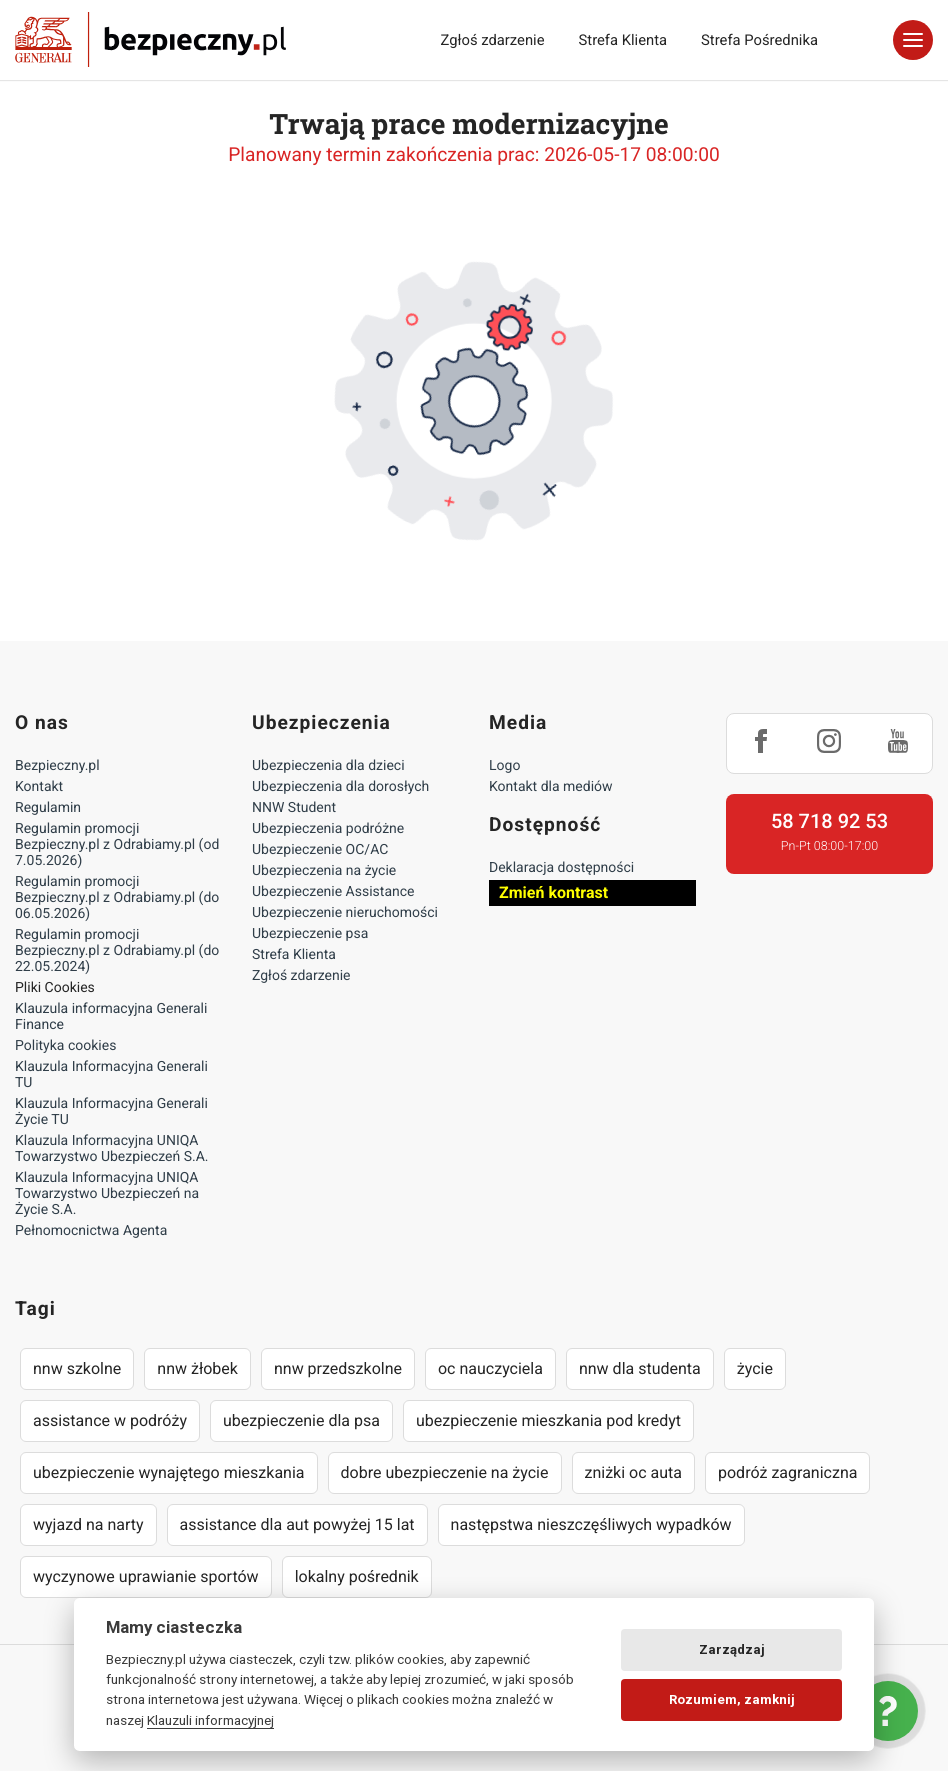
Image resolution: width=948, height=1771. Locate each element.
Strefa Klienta (623, 40)
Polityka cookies (65, 1046)
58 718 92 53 (829, 821)
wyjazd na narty (88, 1524)
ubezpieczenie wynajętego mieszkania (169, 1472)
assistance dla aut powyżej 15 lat (297, 1524)
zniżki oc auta (634, 1472)
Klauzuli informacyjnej (210, 1720)
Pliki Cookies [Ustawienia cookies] (55, 988)
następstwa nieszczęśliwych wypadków (591, 1524)
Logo (504, 766)
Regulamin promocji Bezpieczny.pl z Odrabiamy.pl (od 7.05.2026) (117, 845)
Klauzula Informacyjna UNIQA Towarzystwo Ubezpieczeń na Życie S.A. (107, 1194)
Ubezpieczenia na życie (324, 871)
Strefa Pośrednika (759, 40)
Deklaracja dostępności (561, 868)
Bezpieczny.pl (57, 766)
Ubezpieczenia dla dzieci (328, 766)
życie (755, 1368)
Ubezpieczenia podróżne (328, 829)
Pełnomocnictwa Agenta (91, 1231)
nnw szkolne (77, 1368)
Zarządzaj (732, 1649)
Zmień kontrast (553, 892)
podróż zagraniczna (787, 1472)
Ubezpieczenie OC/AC (320, 850)
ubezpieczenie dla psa (301, 1420)
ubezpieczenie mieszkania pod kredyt (548, 1420)
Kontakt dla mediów (551, 787)
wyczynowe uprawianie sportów (146, 1576)
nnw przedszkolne (338, 1368)
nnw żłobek (197, 1368)
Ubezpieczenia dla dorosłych (340, 787)
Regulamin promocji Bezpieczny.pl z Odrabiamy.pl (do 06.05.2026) (117, 898)
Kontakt (39, 787)
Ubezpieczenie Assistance (333, 892)
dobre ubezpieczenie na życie (445, 1472)
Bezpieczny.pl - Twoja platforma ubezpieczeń (150, 40)
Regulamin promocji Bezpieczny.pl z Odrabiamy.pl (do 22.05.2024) (117, 951)
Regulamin (48, 808)
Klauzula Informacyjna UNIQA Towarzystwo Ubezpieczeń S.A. (112, 1149)
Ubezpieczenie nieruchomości (345, 913)
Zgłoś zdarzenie (492, 40)
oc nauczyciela (490, 1368)
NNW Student (294, 808)
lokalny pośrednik (357, 1576)
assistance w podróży (110, 1420)
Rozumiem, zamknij (732, 1699)
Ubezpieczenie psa (310, 934)
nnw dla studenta (640, 1368)
